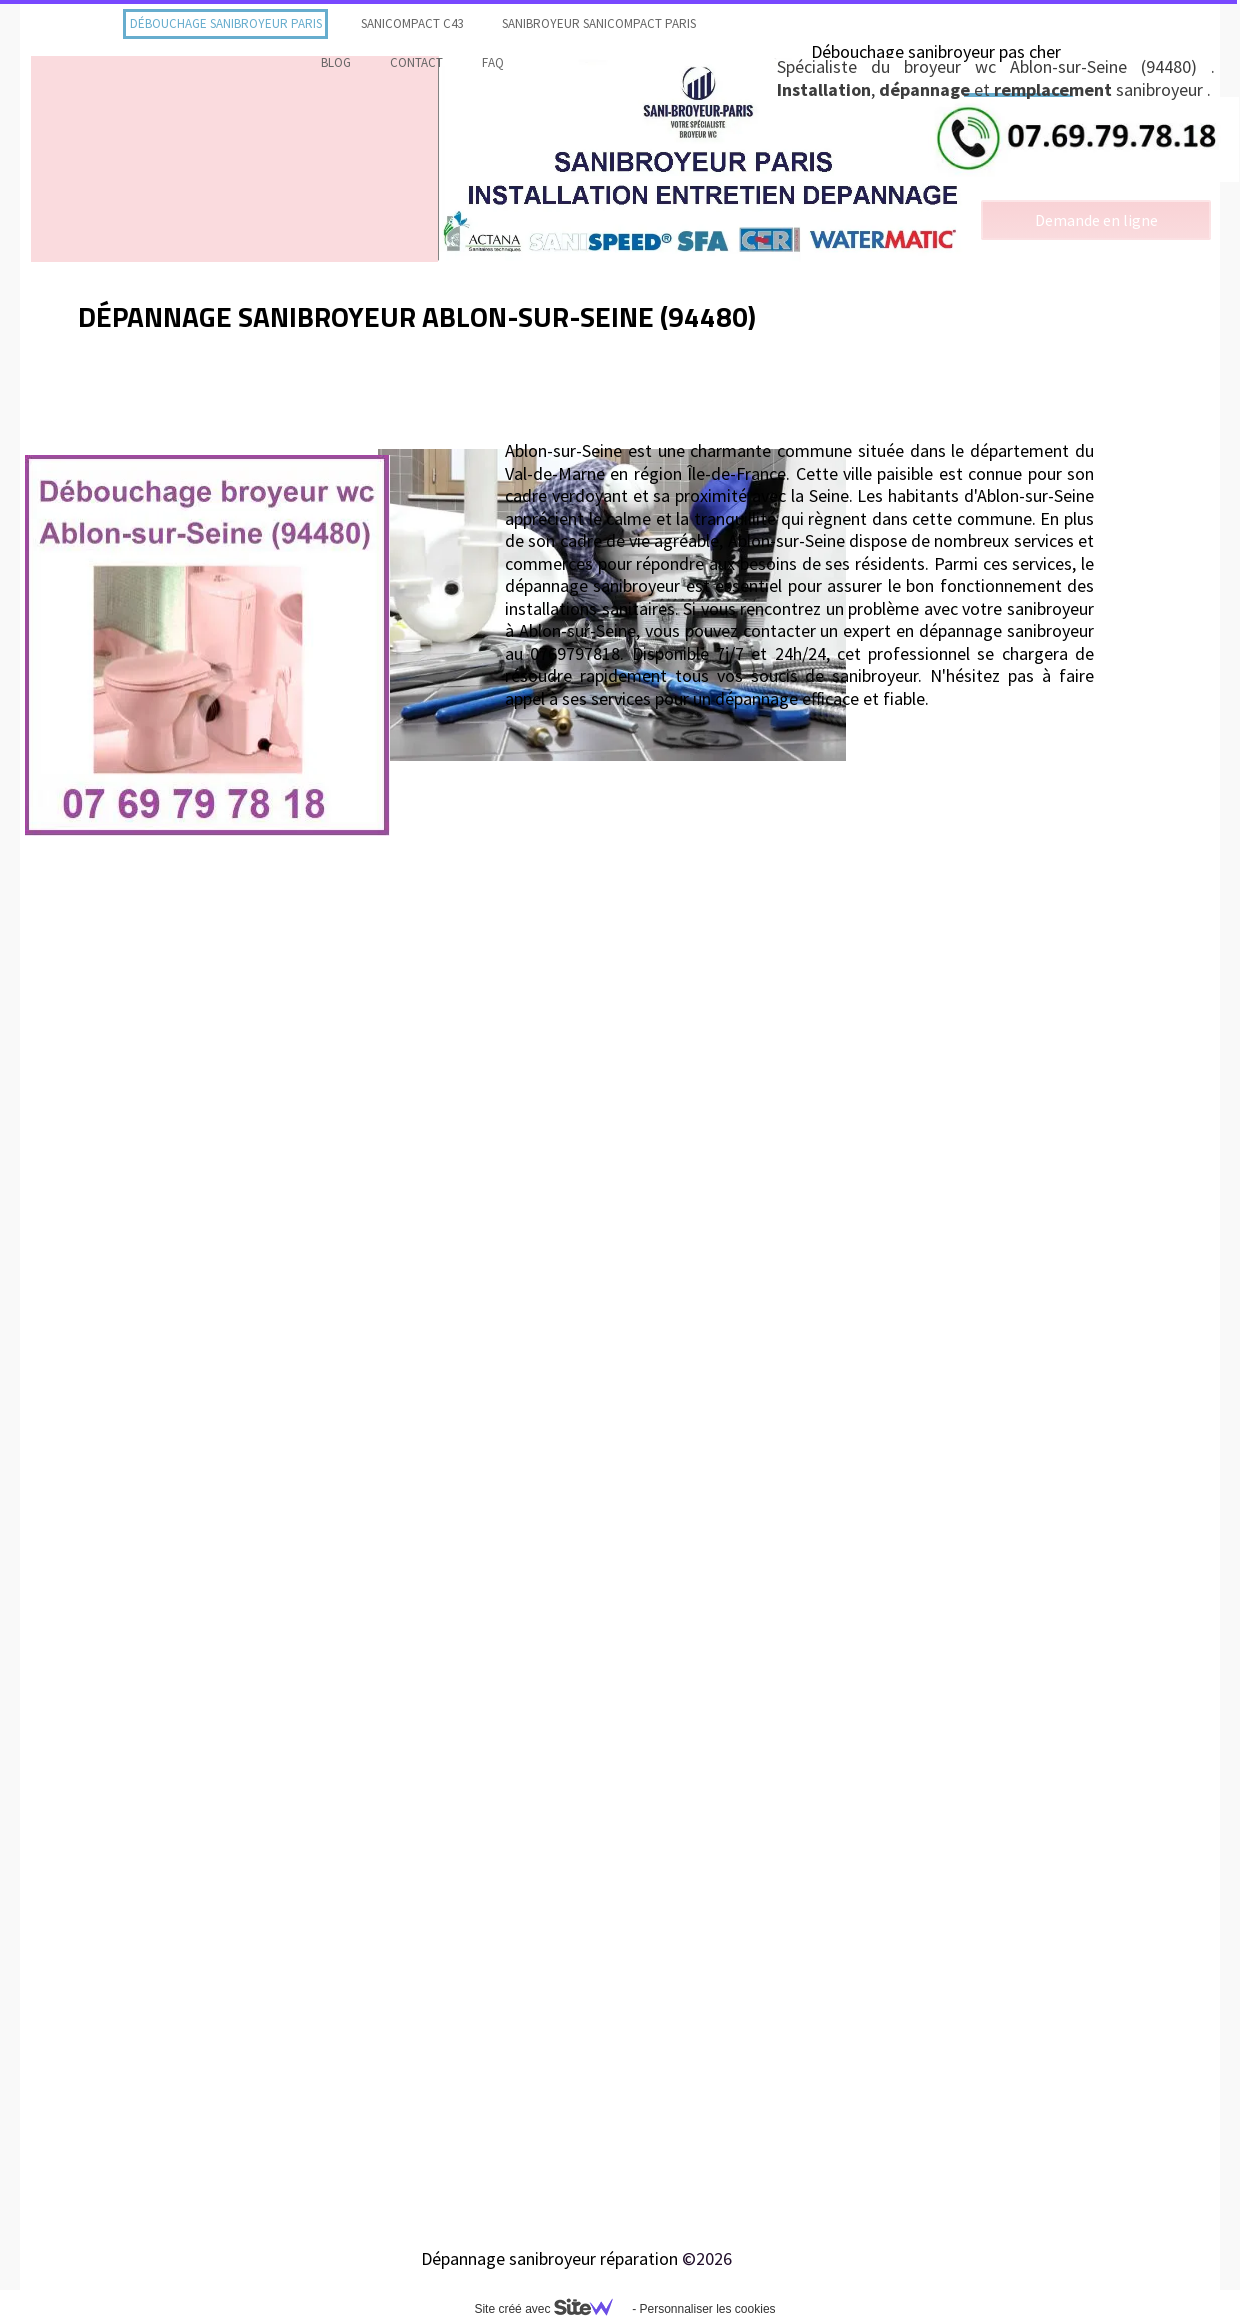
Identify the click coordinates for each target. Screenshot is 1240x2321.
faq (493, 62)
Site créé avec (551, 2309)
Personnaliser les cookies (707, 2309)
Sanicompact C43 (412, 23)
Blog (336, 62)
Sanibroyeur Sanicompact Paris (599, 23)
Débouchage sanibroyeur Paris (226, 23)
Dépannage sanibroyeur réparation (549, 2258)
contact (416, 62)
